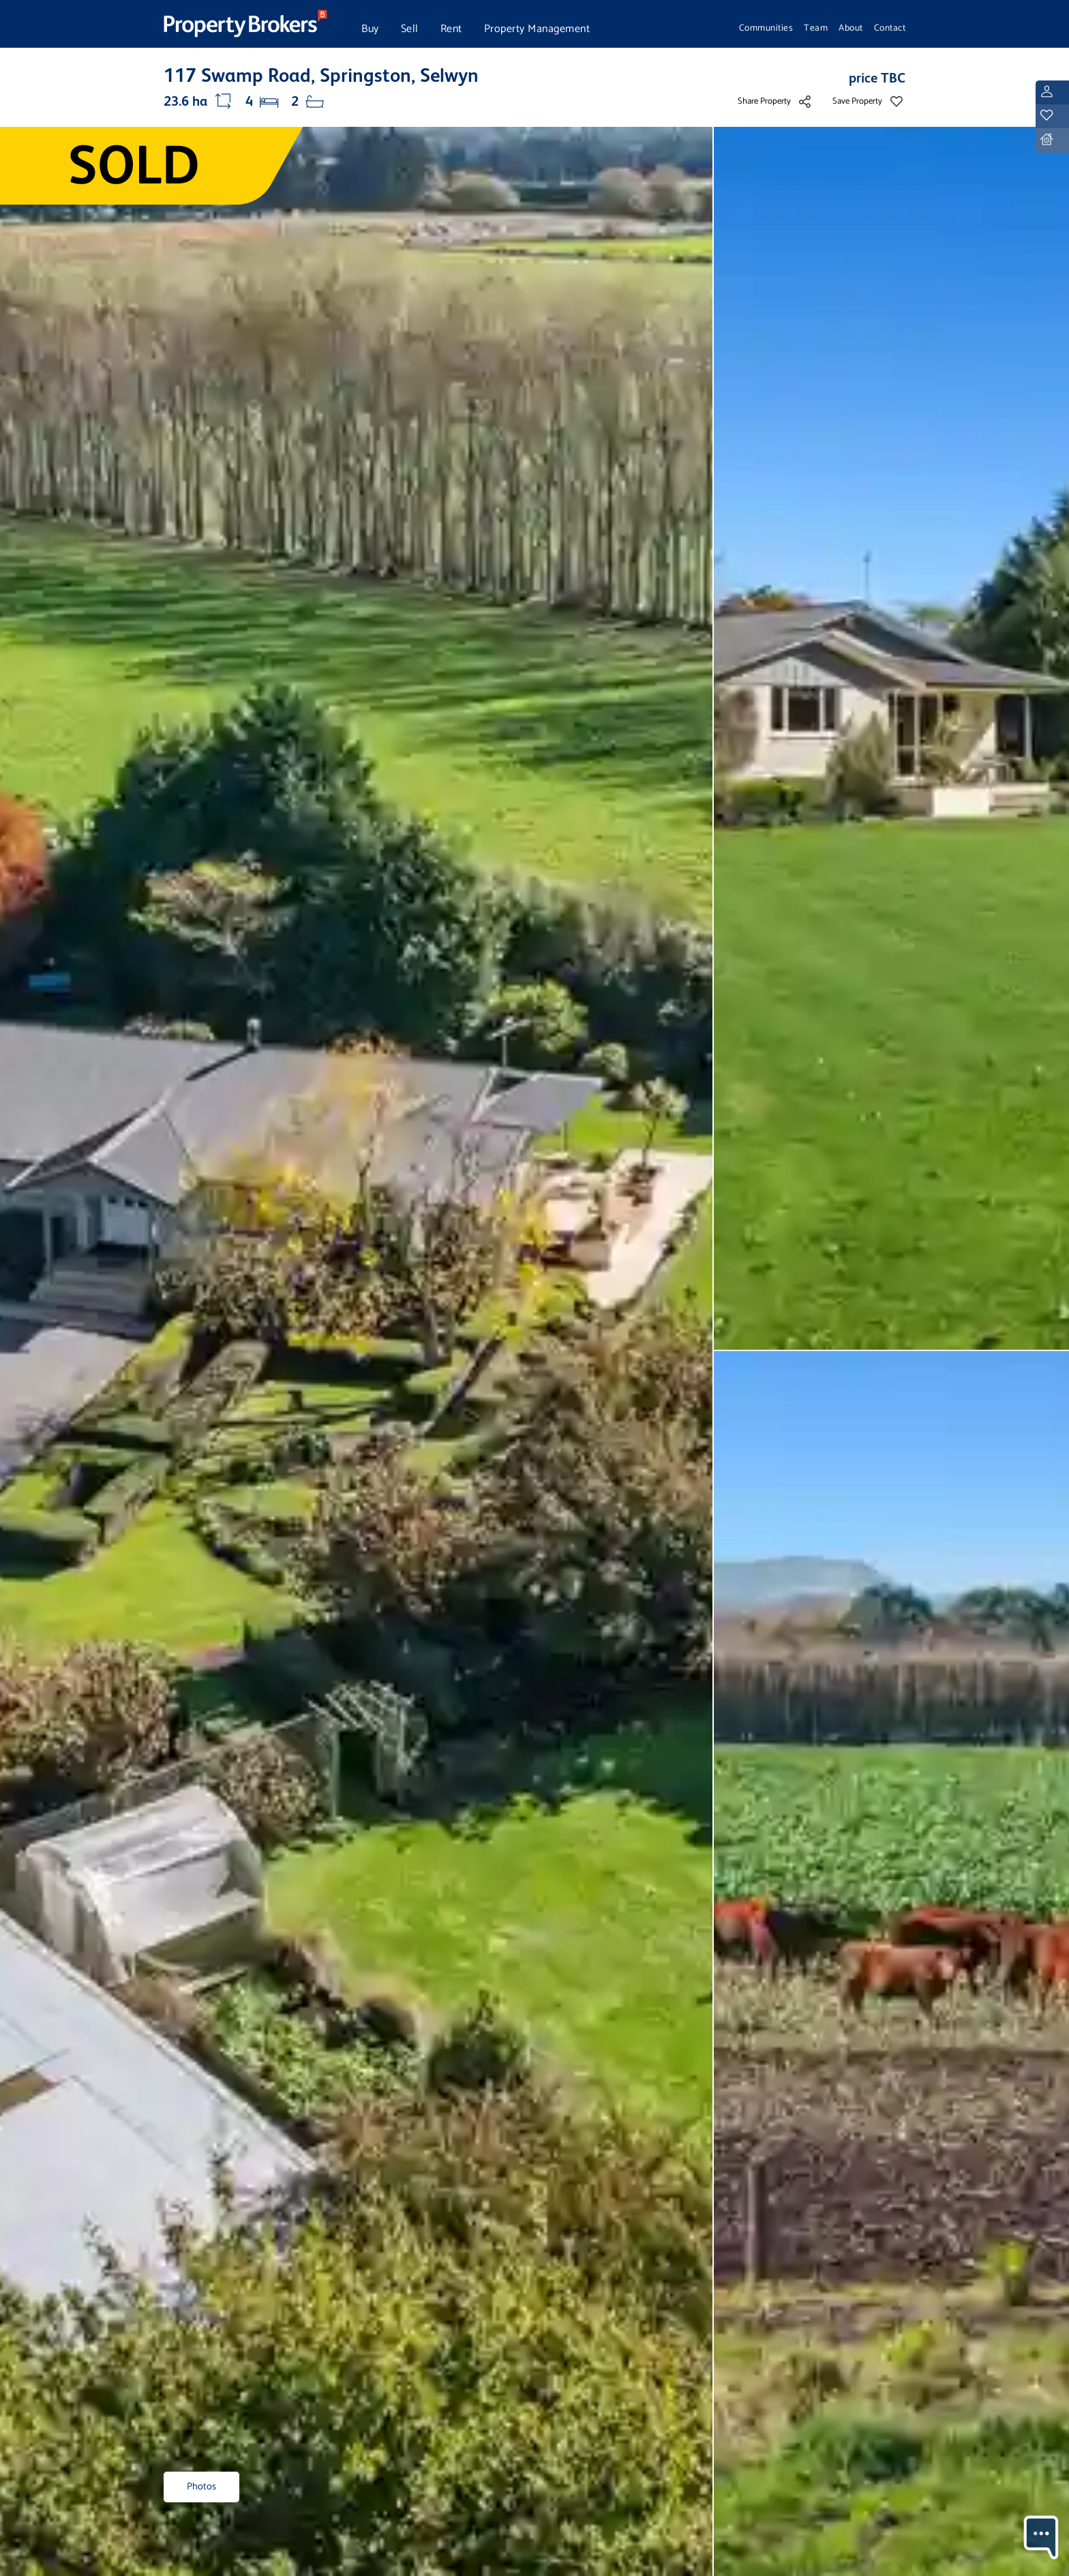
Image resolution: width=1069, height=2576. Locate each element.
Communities (766, 27)
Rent (451, 29)
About (851, 27)
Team (816, 27)
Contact (890, 27)
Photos (201, 2486)
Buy (370, 29)
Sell (410, 29)
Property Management (537, 29)
